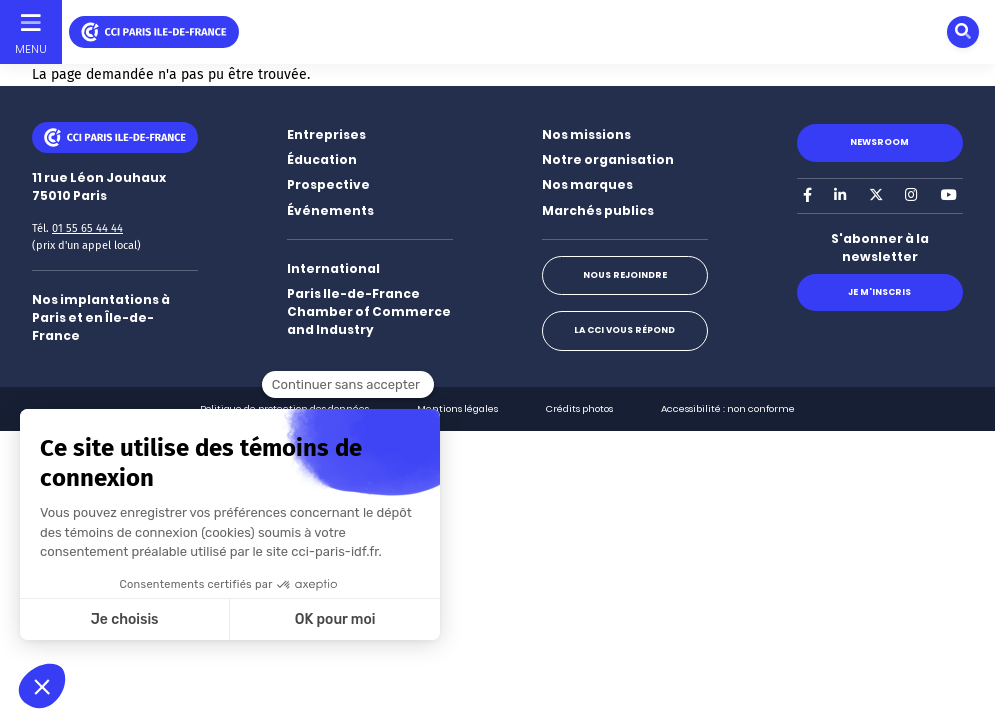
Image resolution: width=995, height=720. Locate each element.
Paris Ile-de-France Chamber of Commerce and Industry (369, 311)
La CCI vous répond (624, 330)
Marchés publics (598, 210)
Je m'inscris (879, 292)
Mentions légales (457, 408)
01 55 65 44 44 (87, 228)
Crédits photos (579, 408)
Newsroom (879, 142)
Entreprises (326, 134)
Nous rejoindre (625, 275)
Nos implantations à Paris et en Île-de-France (101, 317)
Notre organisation (608, 159)
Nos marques (587, 184)
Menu (31, 49)
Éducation (322, 159)
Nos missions (586, 134)
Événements (330, 210)
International (333, 268)
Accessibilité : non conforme (728, 408)
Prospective (328, 184)
